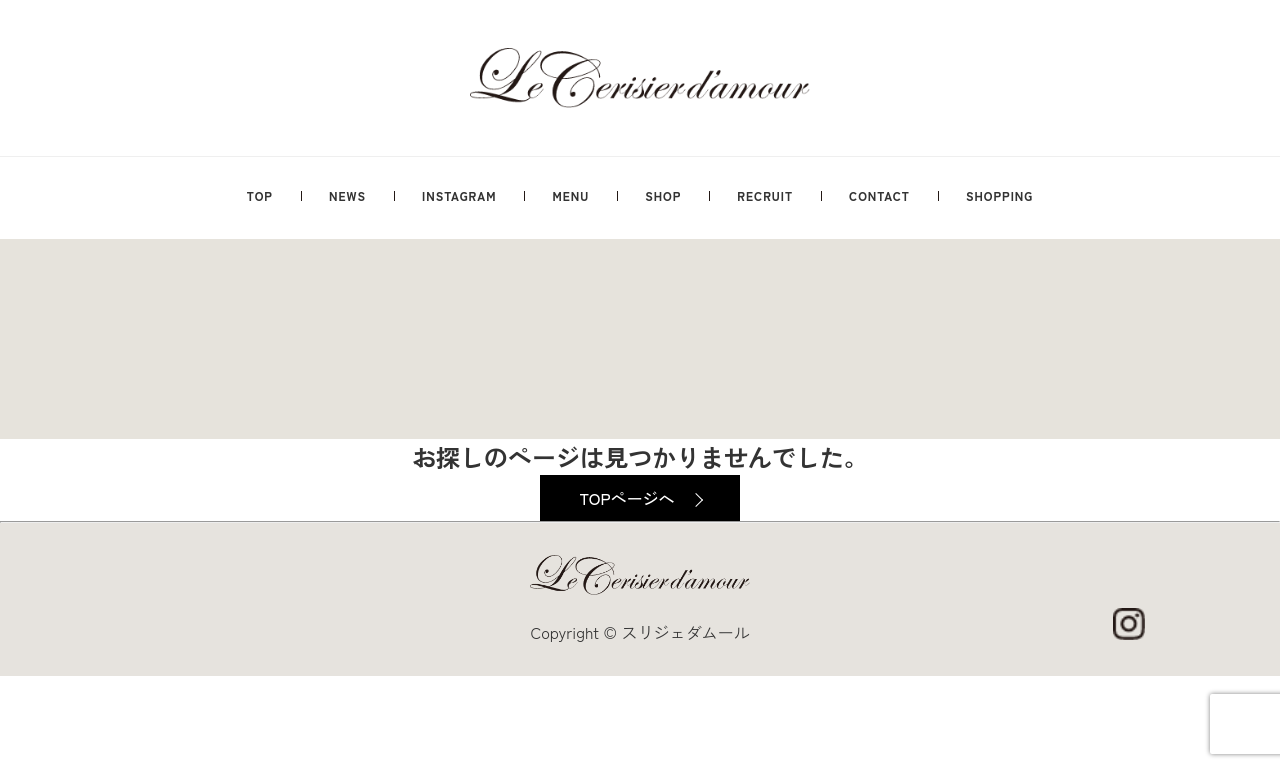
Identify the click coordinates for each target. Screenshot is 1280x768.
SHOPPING (999, 195)
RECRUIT (765, 195)
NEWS (347, 195)
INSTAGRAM (459, 195)
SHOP (663, 195)
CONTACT (879, 195)
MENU (570, 195)
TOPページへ (626, 498)
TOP (260, 195)
